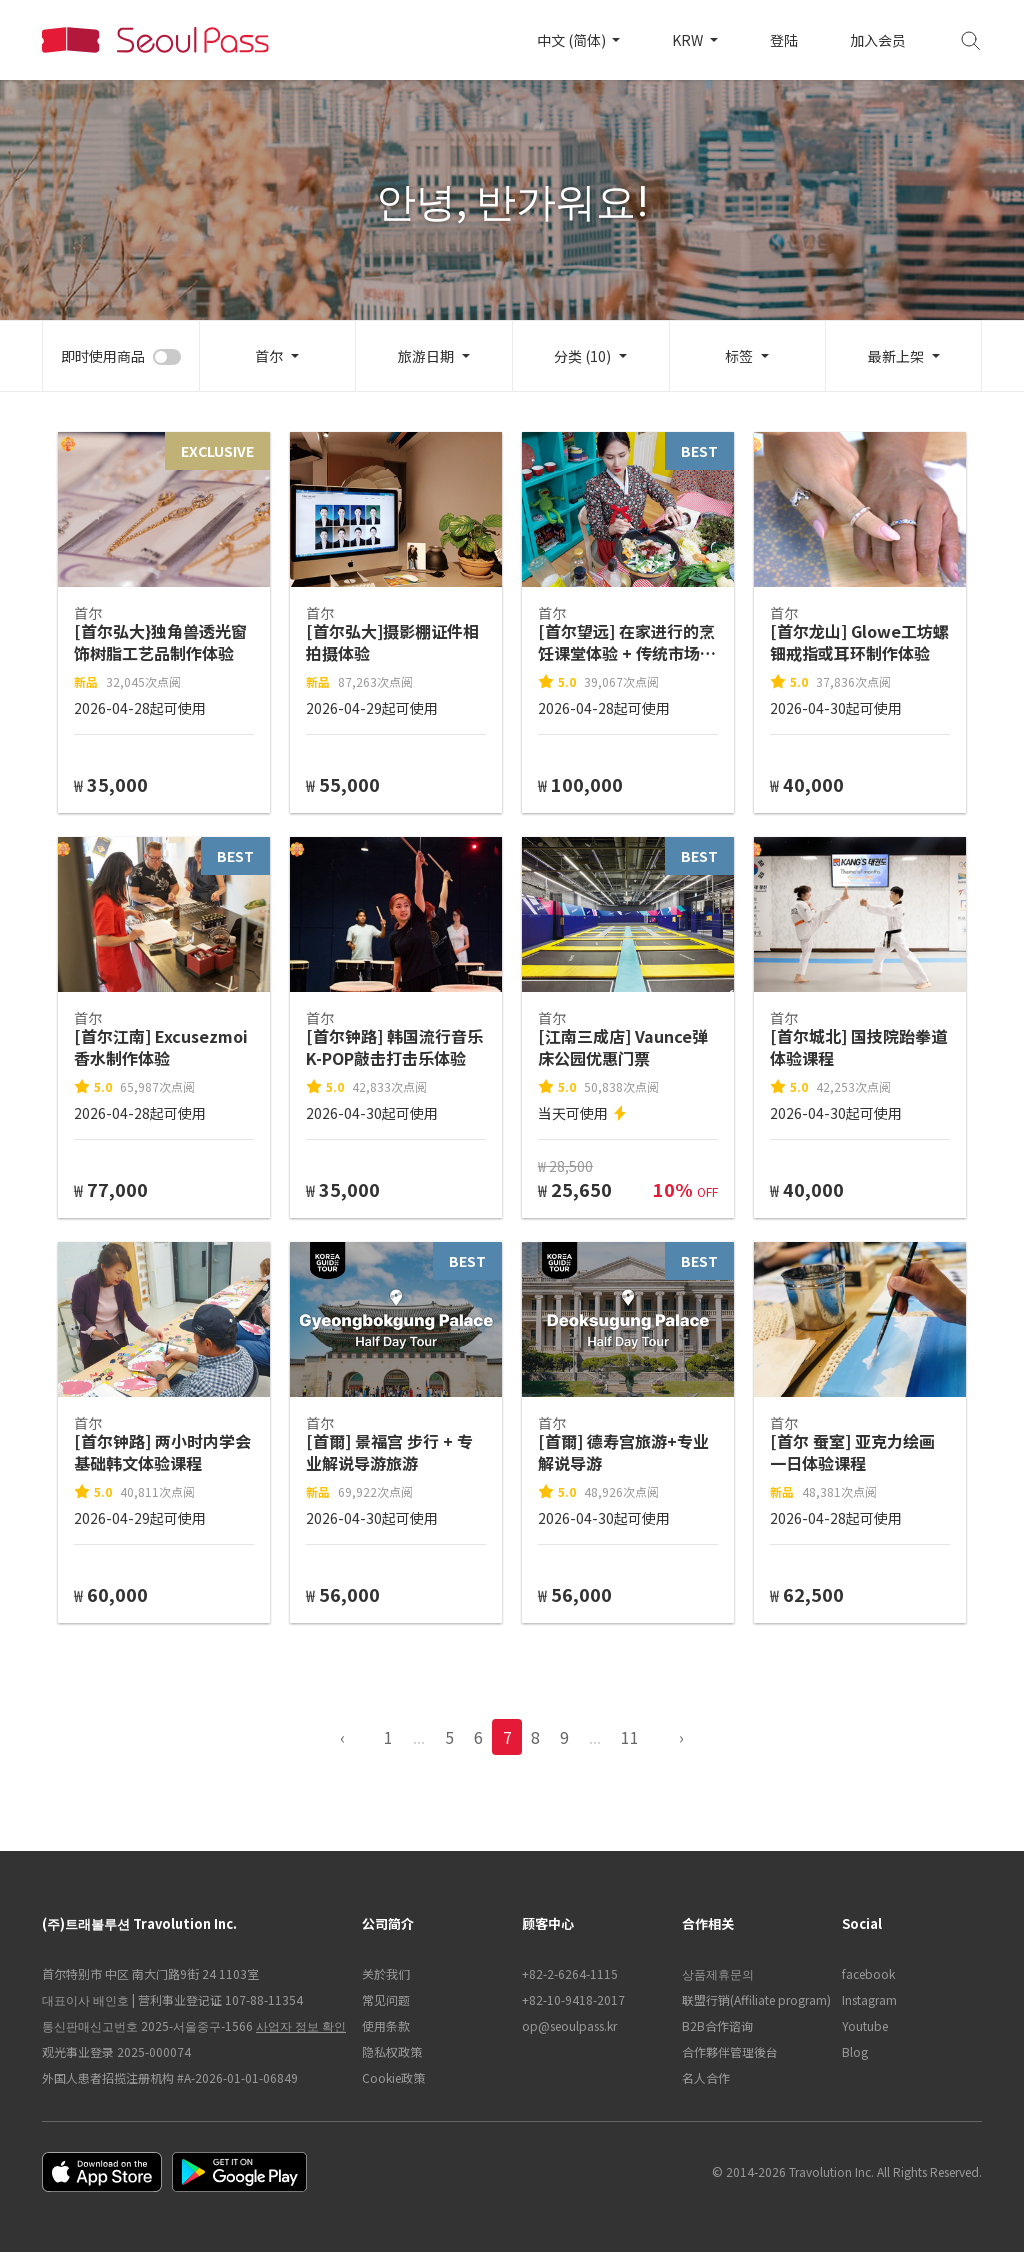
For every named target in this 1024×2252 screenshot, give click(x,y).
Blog (855, 2051)
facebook (868, 1973)
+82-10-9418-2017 (573, 1999)
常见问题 (386, 1999)
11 (630, 1737)
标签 (739, 356)
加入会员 (878, 40)
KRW (689, 40)
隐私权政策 (392, 2051)
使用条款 (386, 2025)
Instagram (869, 1999)
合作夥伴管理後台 (730, 2051)
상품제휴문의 (718, 1973)
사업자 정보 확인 (301, 2025)
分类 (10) (582, 356)
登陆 (784, 40)
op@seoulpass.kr (569, 2025)
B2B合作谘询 (717, 2025)
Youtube (865, 2025)
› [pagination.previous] (681, 1737)
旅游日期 (426, 356)
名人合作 (706, 2077)
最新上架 (896, 356)
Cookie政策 (393, 2077)
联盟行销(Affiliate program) (752, 1999)
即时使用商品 (103, 356)
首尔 (269, 356)
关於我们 (386, 1973)
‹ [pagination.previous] (342, 1737)
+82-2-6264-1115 (570, 1973)
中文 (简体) (573, 40)
